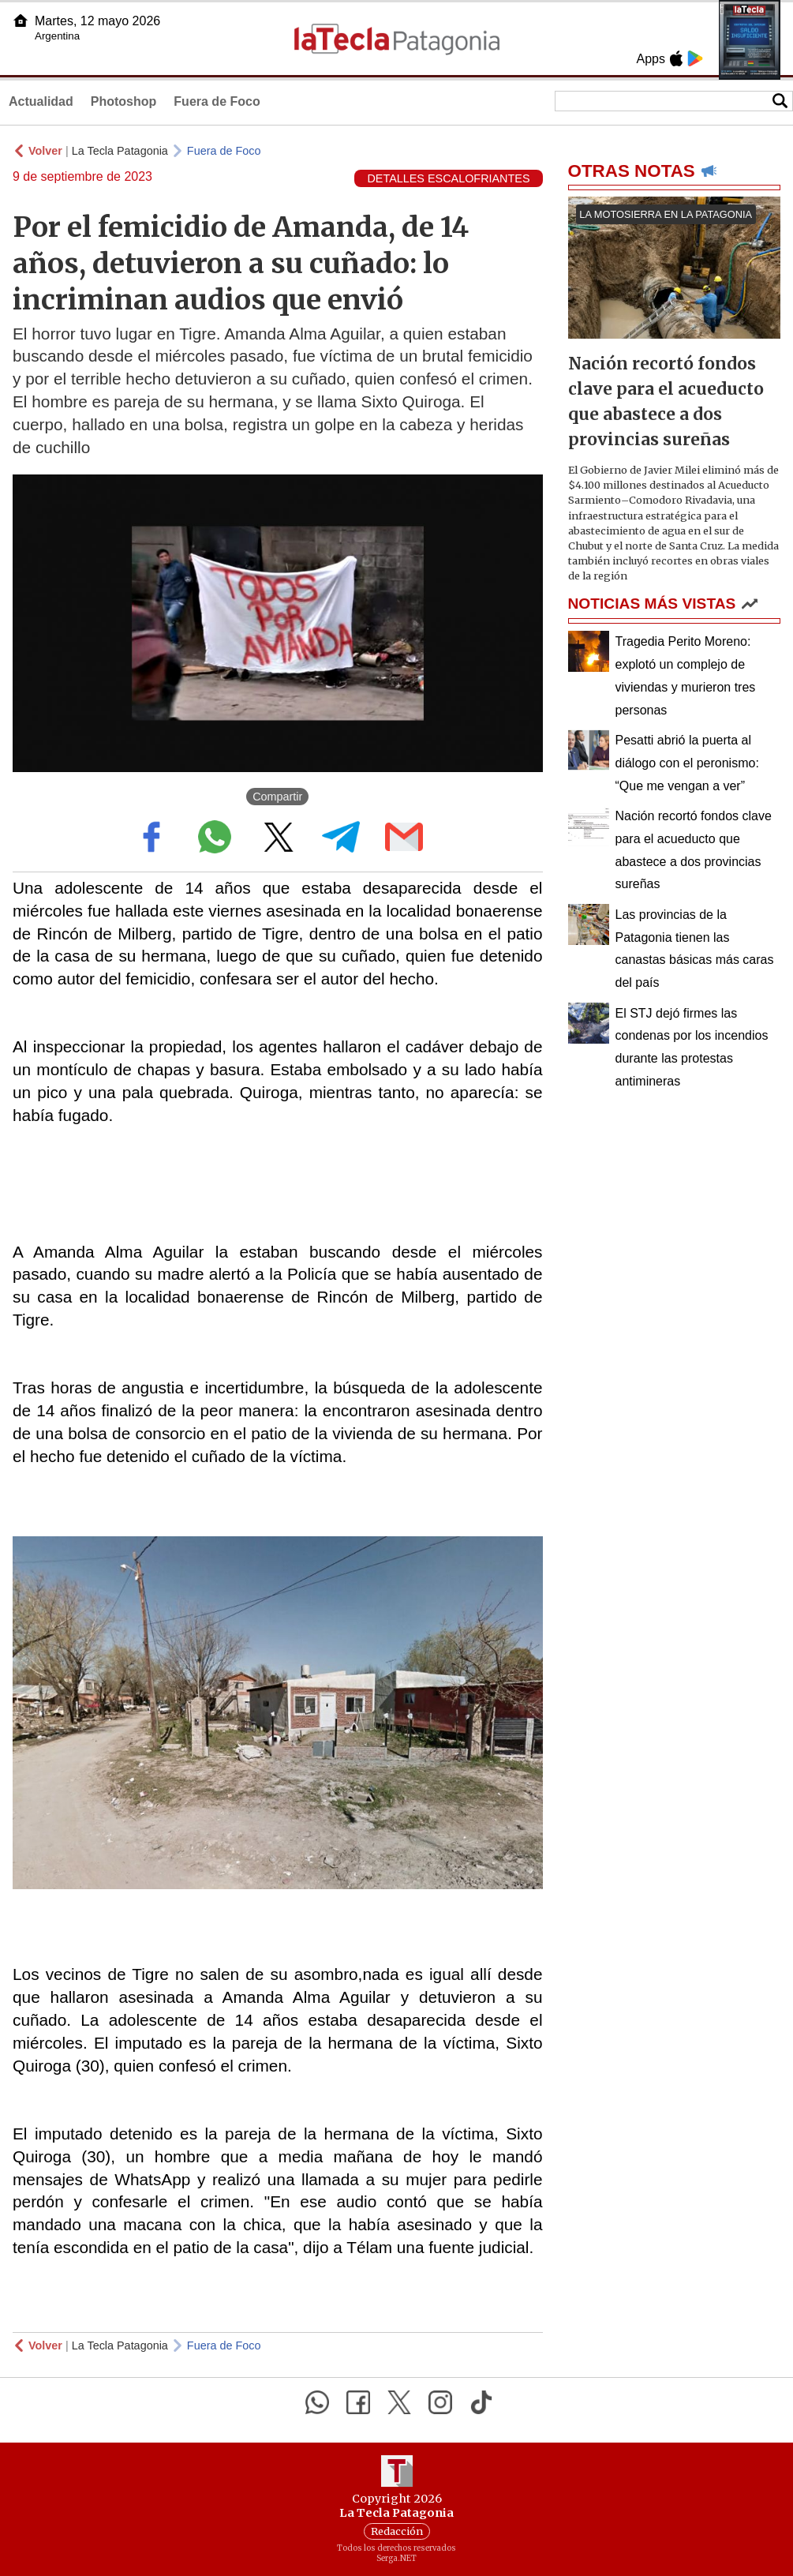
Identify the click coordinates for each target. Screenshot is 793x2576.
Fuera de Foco (217, 101)
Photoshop (124, 101)
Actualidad (41, 101)
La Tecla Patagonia (120, 150)
